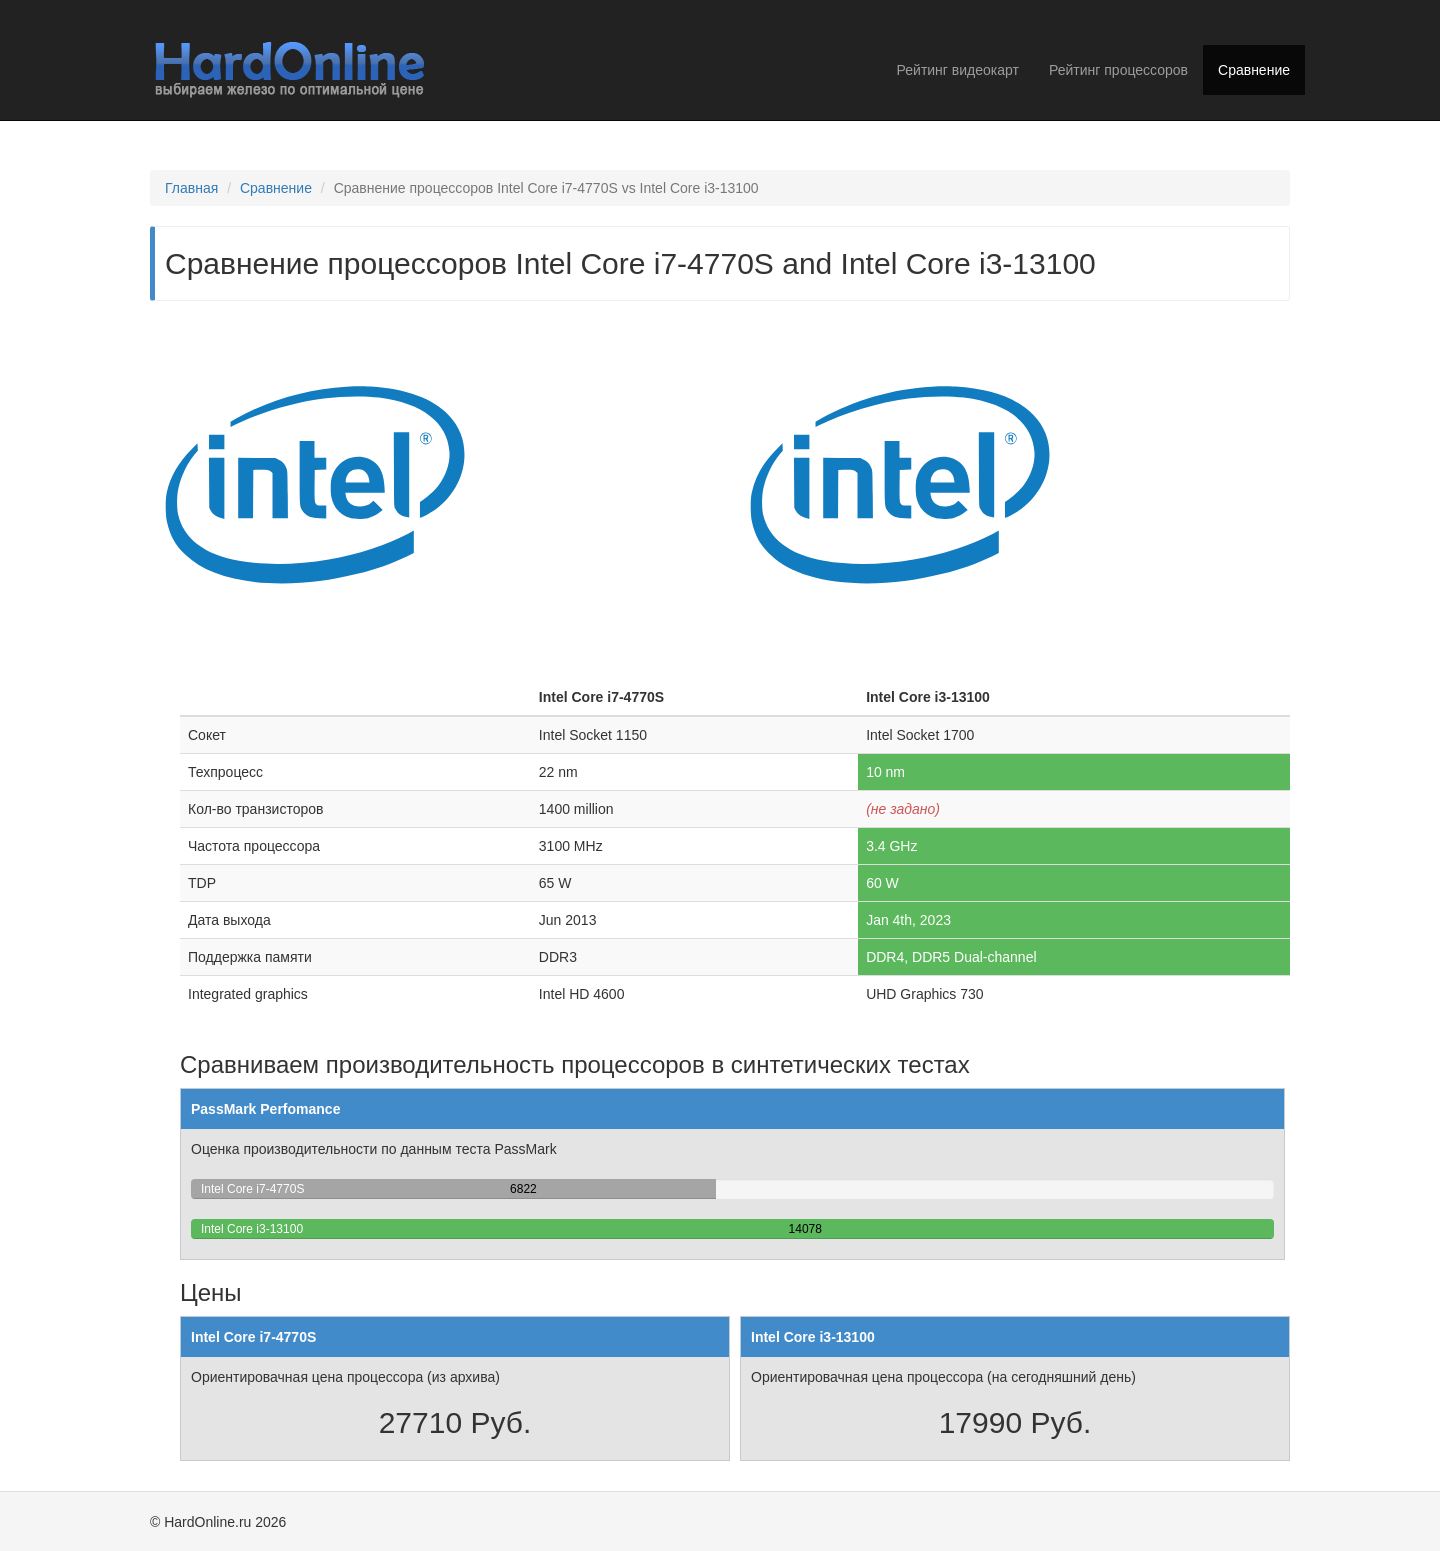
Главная (191, 188)
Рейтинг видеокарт (958, 70)
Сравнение (1254, 70)
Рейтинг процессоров (1118, 70)
